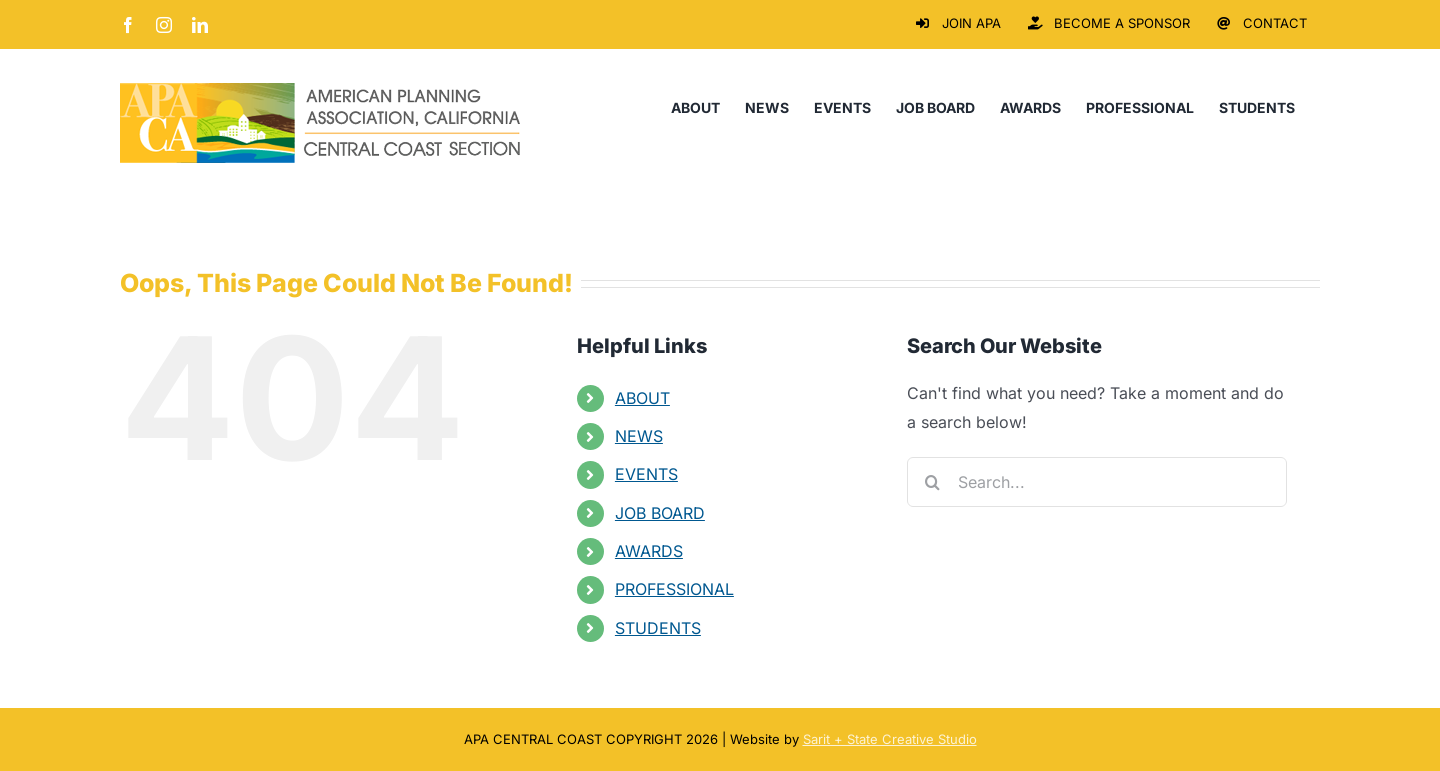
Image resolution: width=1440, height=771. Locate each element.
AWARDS (649, 551)
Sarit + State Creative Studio (890, 739)
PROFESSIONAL (674, 589)
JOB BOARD (660, 513)
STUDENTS (658, 628)
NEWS (639, 436)
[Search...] (1097, 482)
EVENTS (646, 474)
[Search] (932, 482)
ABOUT (642, 398)
